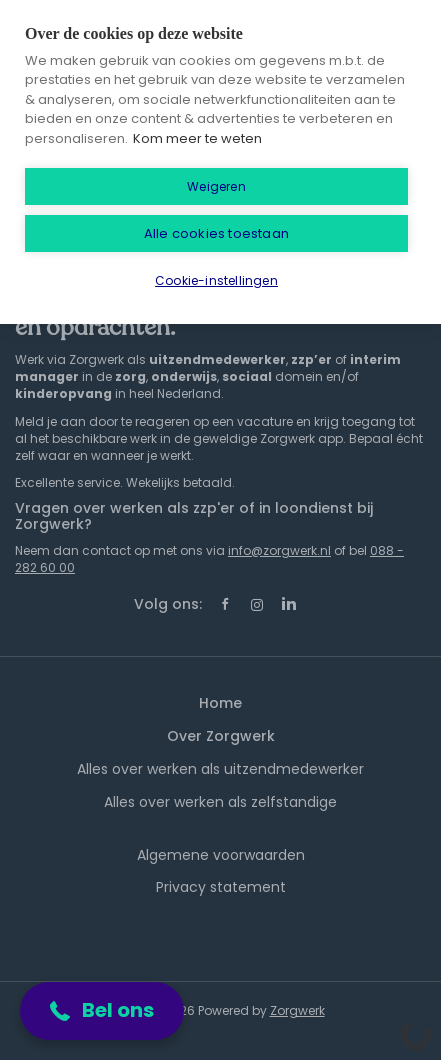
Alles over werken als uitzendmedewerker (220, 769)
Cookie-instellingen (216, 280)
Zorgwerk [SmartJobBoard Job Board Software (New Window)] (297, 1010)
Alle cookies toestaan (216, 233)
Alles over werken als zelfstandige (220, 802)
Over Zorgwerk (221, 736)
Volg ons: (168, 604)
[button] (102, 1011)
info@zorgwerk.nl (279, 550)
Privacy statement (221, 887)
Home (220, 703)
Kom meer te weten (197, 138)
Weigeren (216, 186)
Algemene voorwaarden (221, 855)
